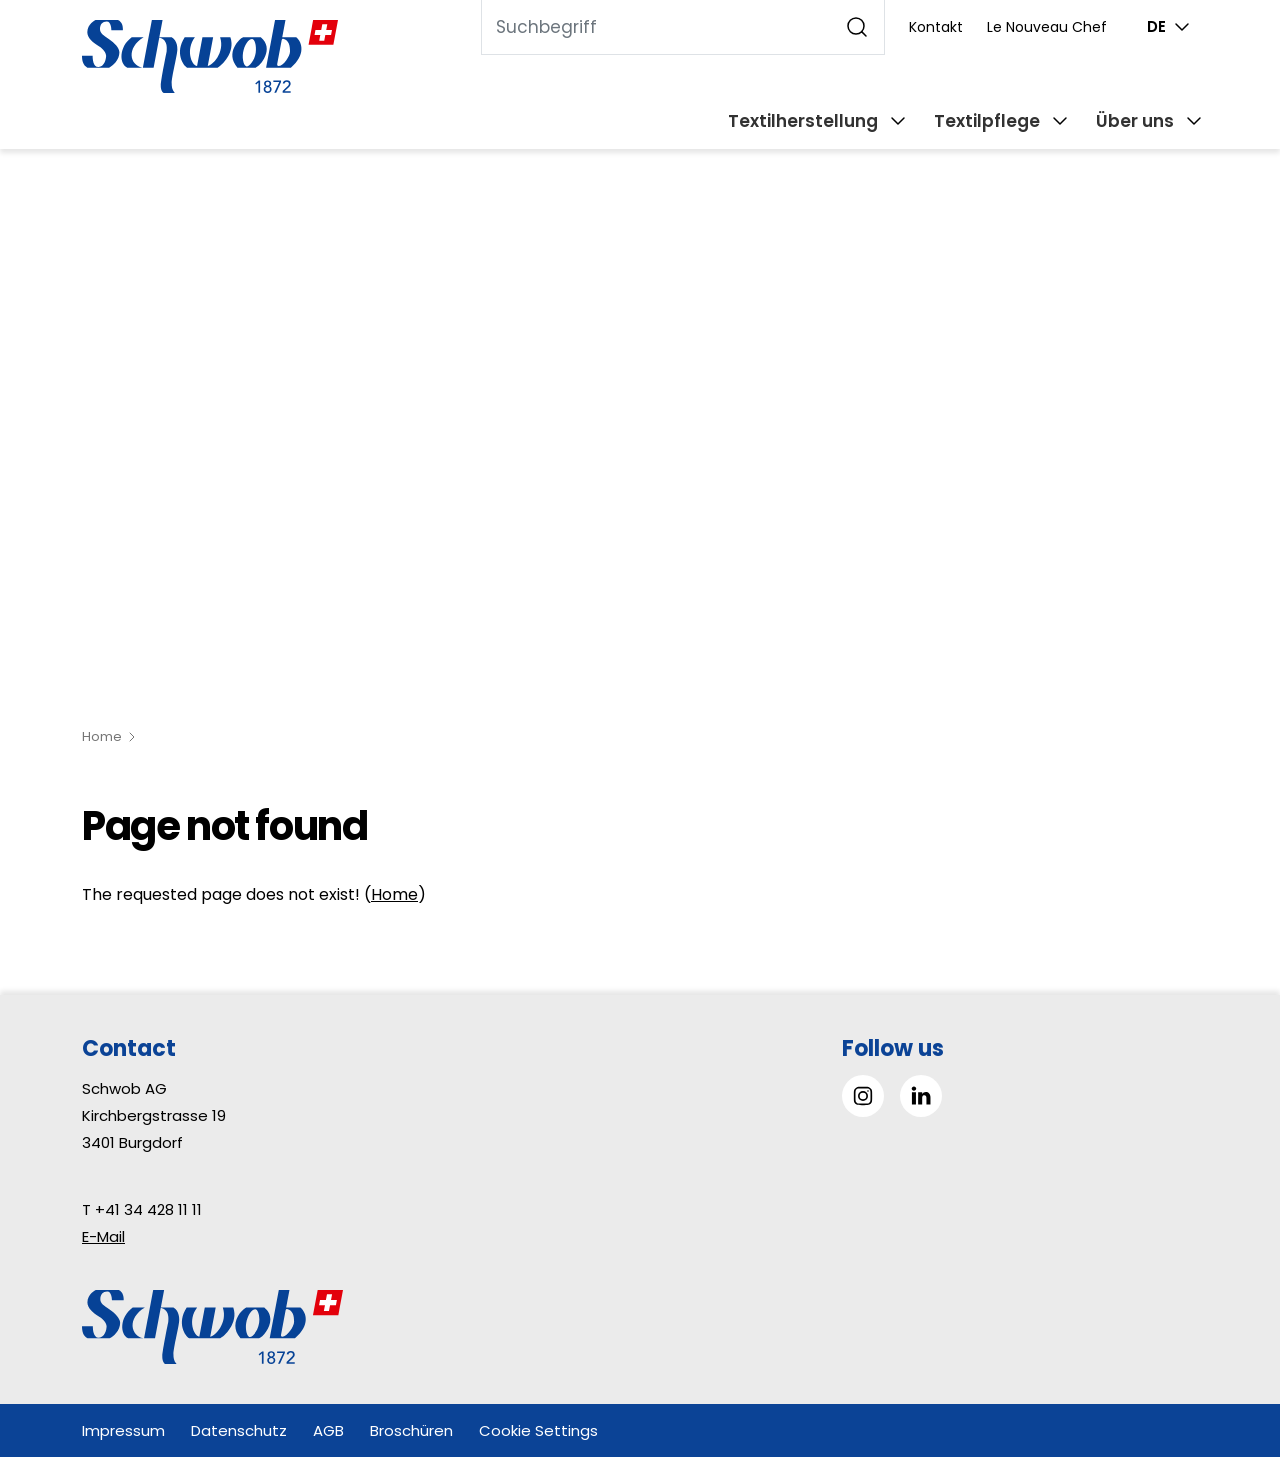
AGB (328, 1430)
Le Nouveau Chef (1047, 27)
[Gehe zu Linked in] (921, 1096)
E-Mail (103, 1236)
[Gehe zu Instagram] (863, 1096)
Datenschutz (239, 1430)
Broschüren (411, 1430)
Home (102, 736)
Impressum (123, 1430)
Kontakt (936, 27)
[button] (1219, 1331)
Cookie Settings (538, 1430)
